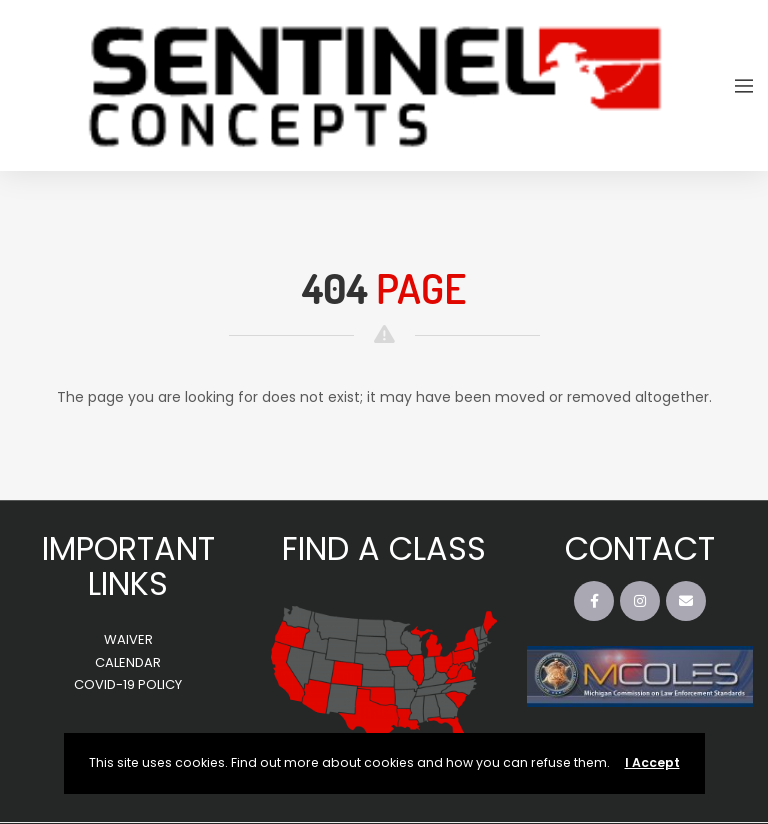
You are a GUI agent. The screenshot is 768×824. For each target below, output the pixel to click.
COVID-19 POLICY (128, 684)
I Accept (652, 762)
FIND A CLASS (384, 548)
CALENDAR (128, 662)
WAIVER (128, 639)
